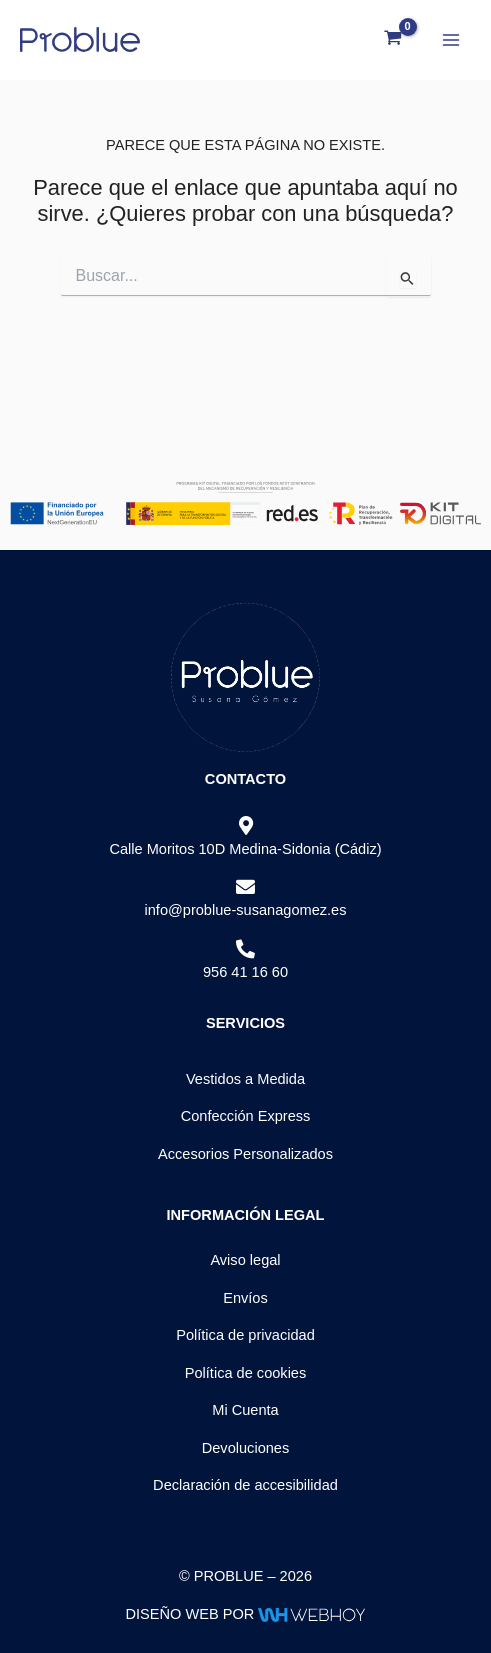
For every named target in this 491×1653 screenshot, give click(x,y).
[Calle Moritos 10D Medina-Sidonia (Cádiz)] (245, 826)
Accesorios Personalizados (245, 1154)
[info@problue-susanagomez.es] (245, 887)
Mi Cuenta (245, 1410)
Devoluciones (246, 1448)
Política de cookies (246, 1373)
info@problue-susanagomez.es (245, 910)
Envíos (245, 1298)
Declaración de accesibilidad (245, 1485)
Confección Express (246, 1116)
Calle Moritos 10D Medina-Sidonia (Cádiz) (245, 849)
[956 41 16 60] (245, 949)
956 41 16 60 (245, 972)
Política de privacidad (245, 1335)
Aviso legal (245, 1260)
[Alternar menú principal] (451, 39)
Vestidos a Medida (245, 1079)
